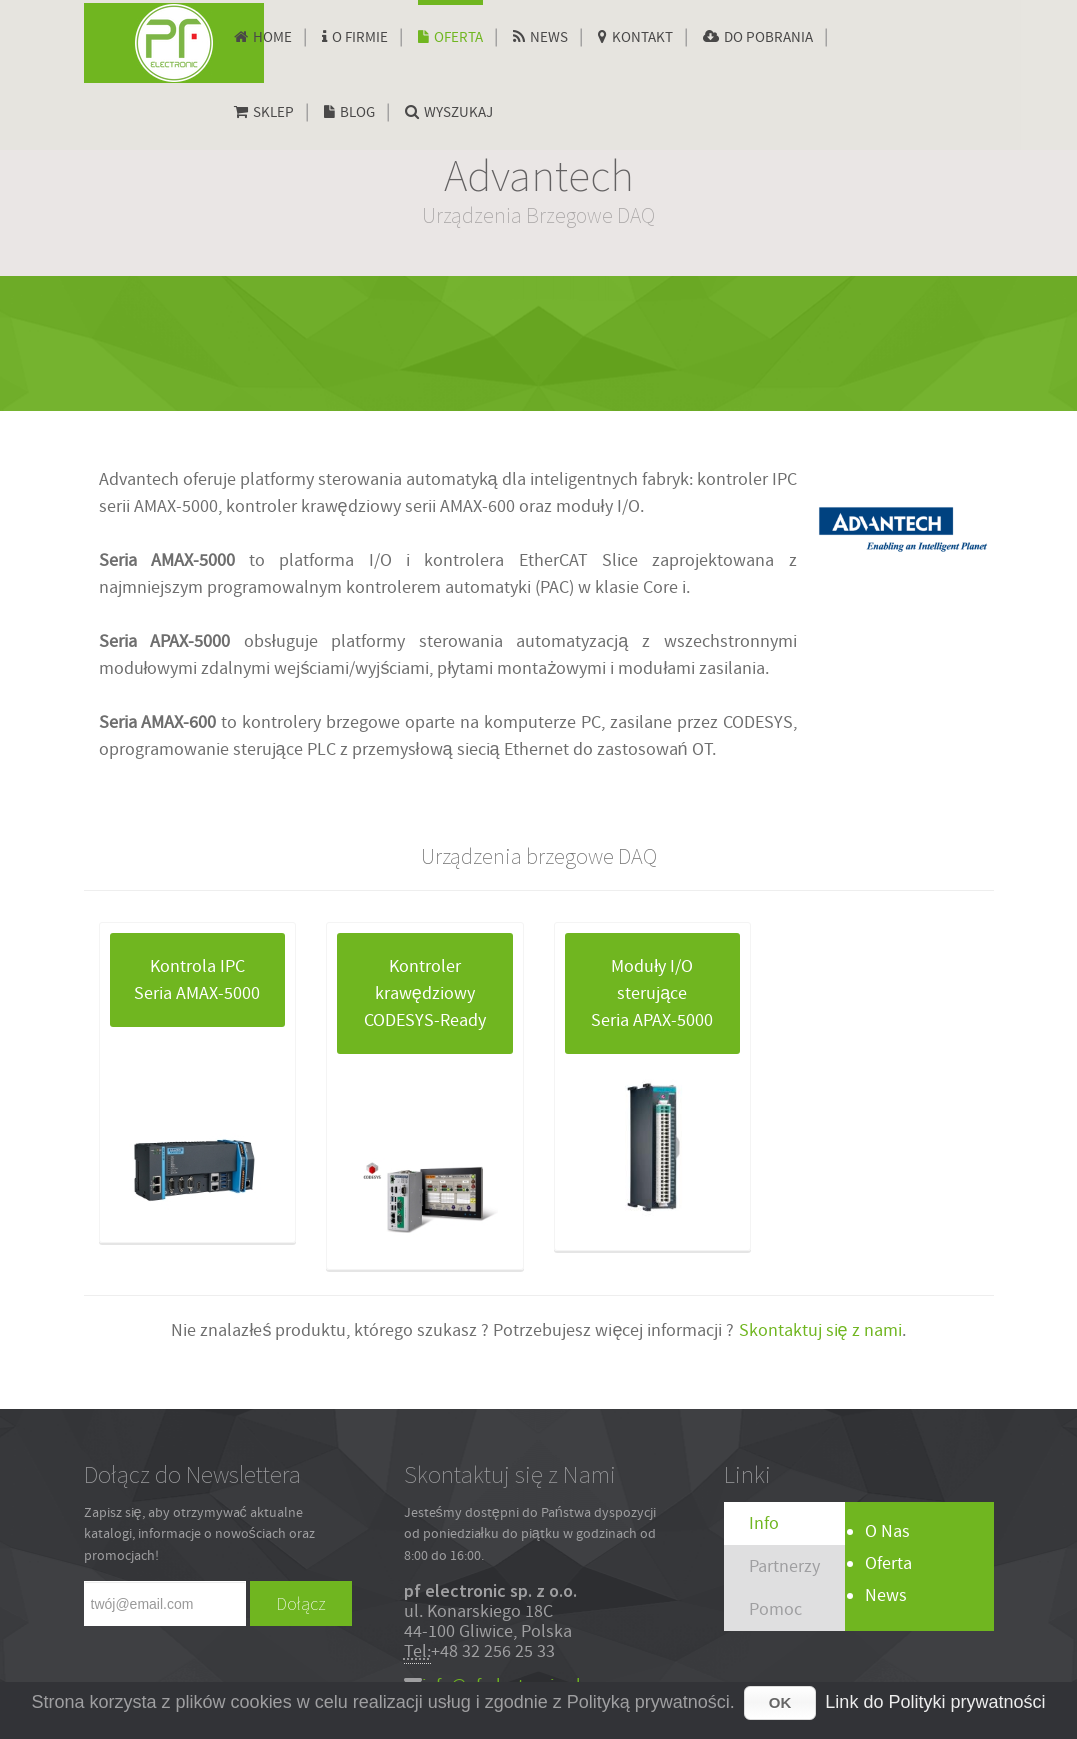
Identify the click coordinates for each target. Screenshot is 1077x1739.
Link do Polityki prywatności (935, 1702)
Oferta (888, 1563)
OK (780, 1702)
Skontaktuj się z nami (818, 1330)
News (886, 1595)
